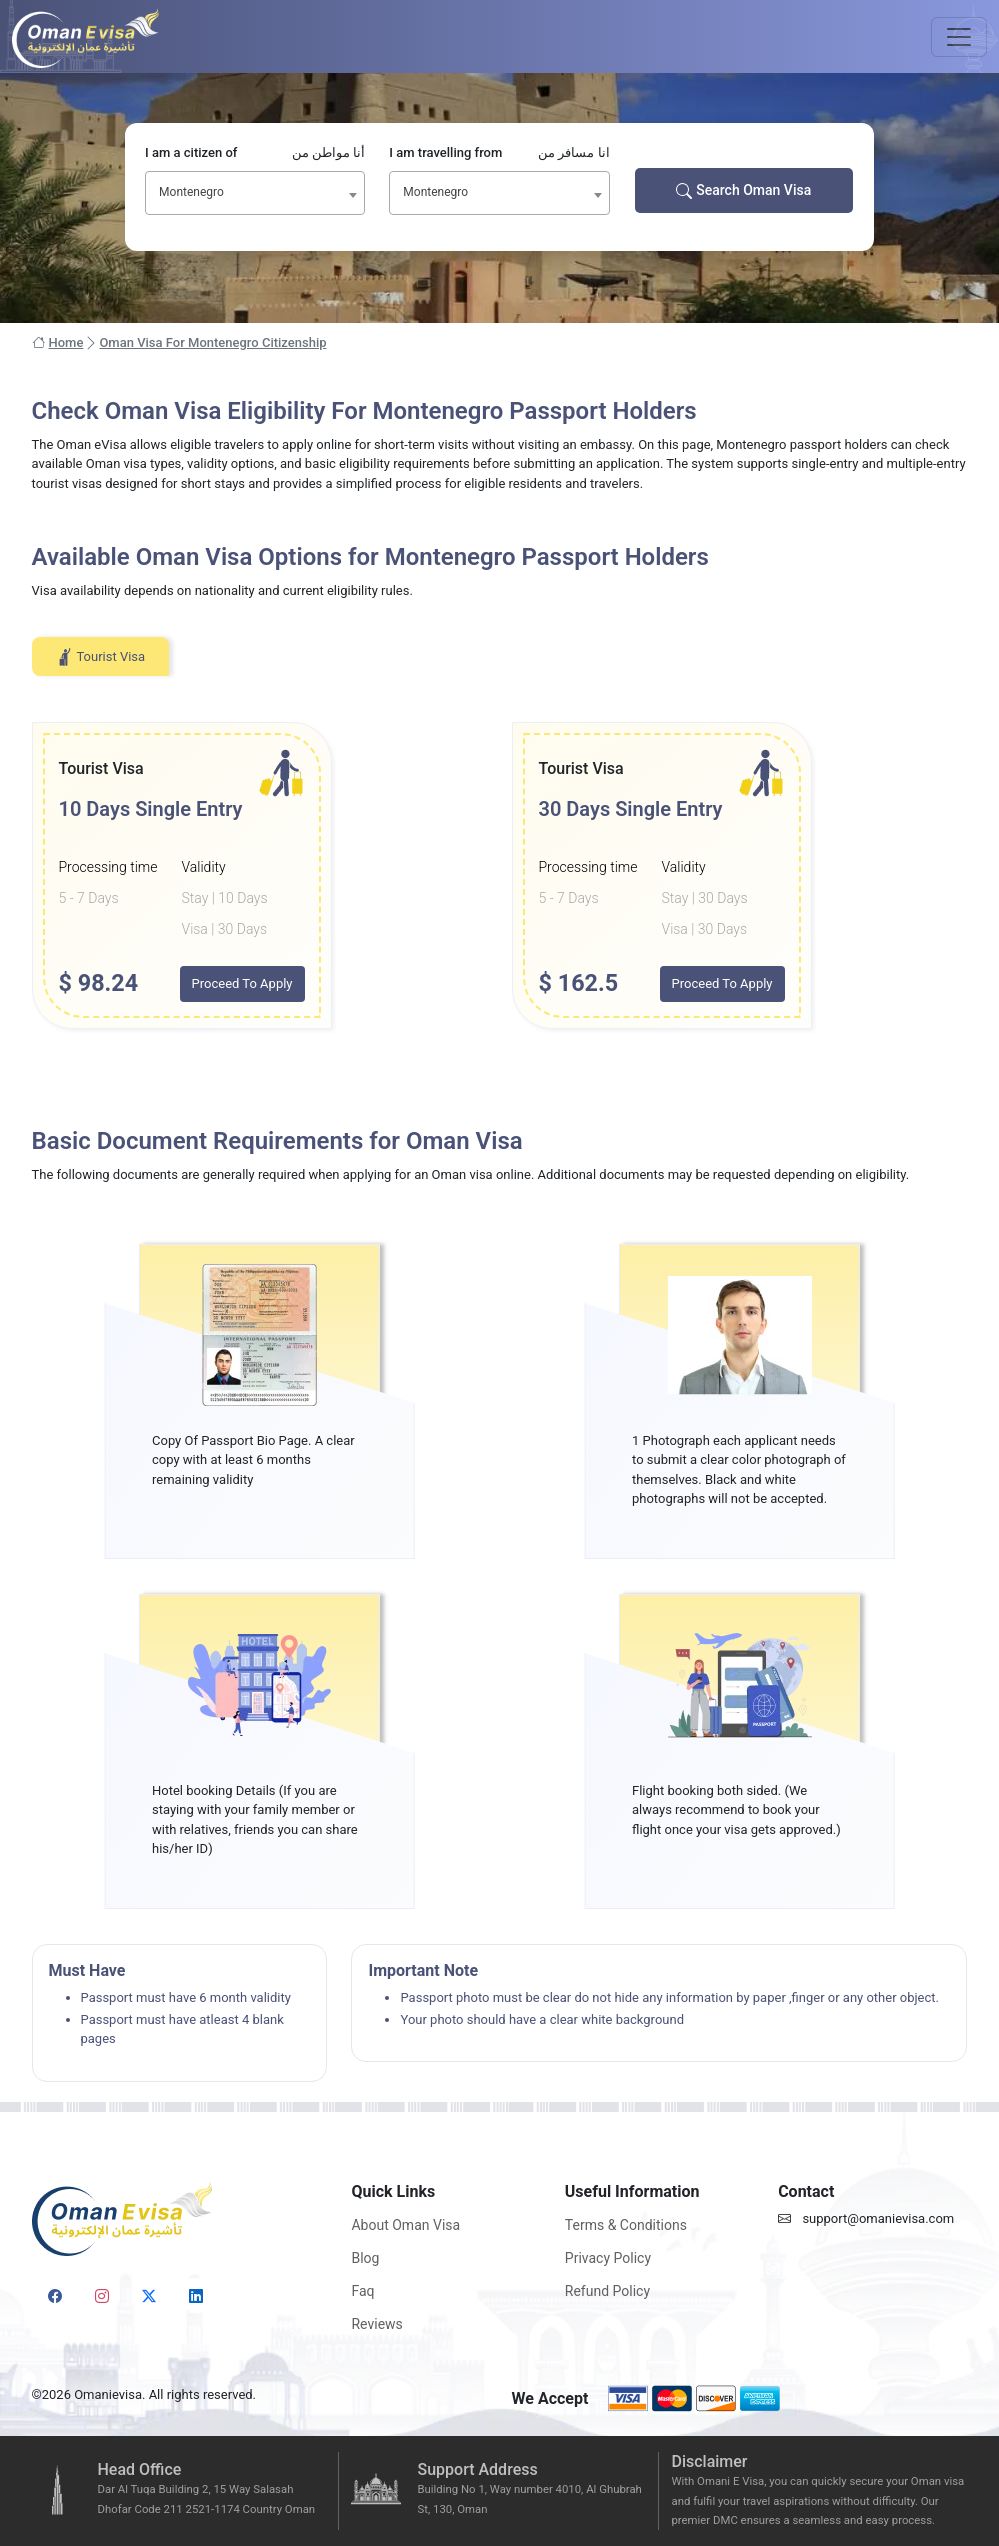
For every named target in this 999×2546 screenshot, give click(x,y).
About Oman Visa (405, 2225)
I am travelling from (499, 153)
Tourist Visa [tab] (101, 657)
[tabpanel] (500, 875)
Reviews (376, 2324)
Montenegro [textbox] (191, 192)
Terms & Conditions (626, 2225)
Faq (362, 2291)
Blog (365, 2258)
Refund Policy (607, 2291)
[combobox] (255, 193)
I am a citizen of (255, 153)
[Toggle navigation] (959, 37)
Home (58, 343)
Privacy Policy (608, 2258)
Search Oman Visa (743, 190)
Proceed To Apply (242, 983)
